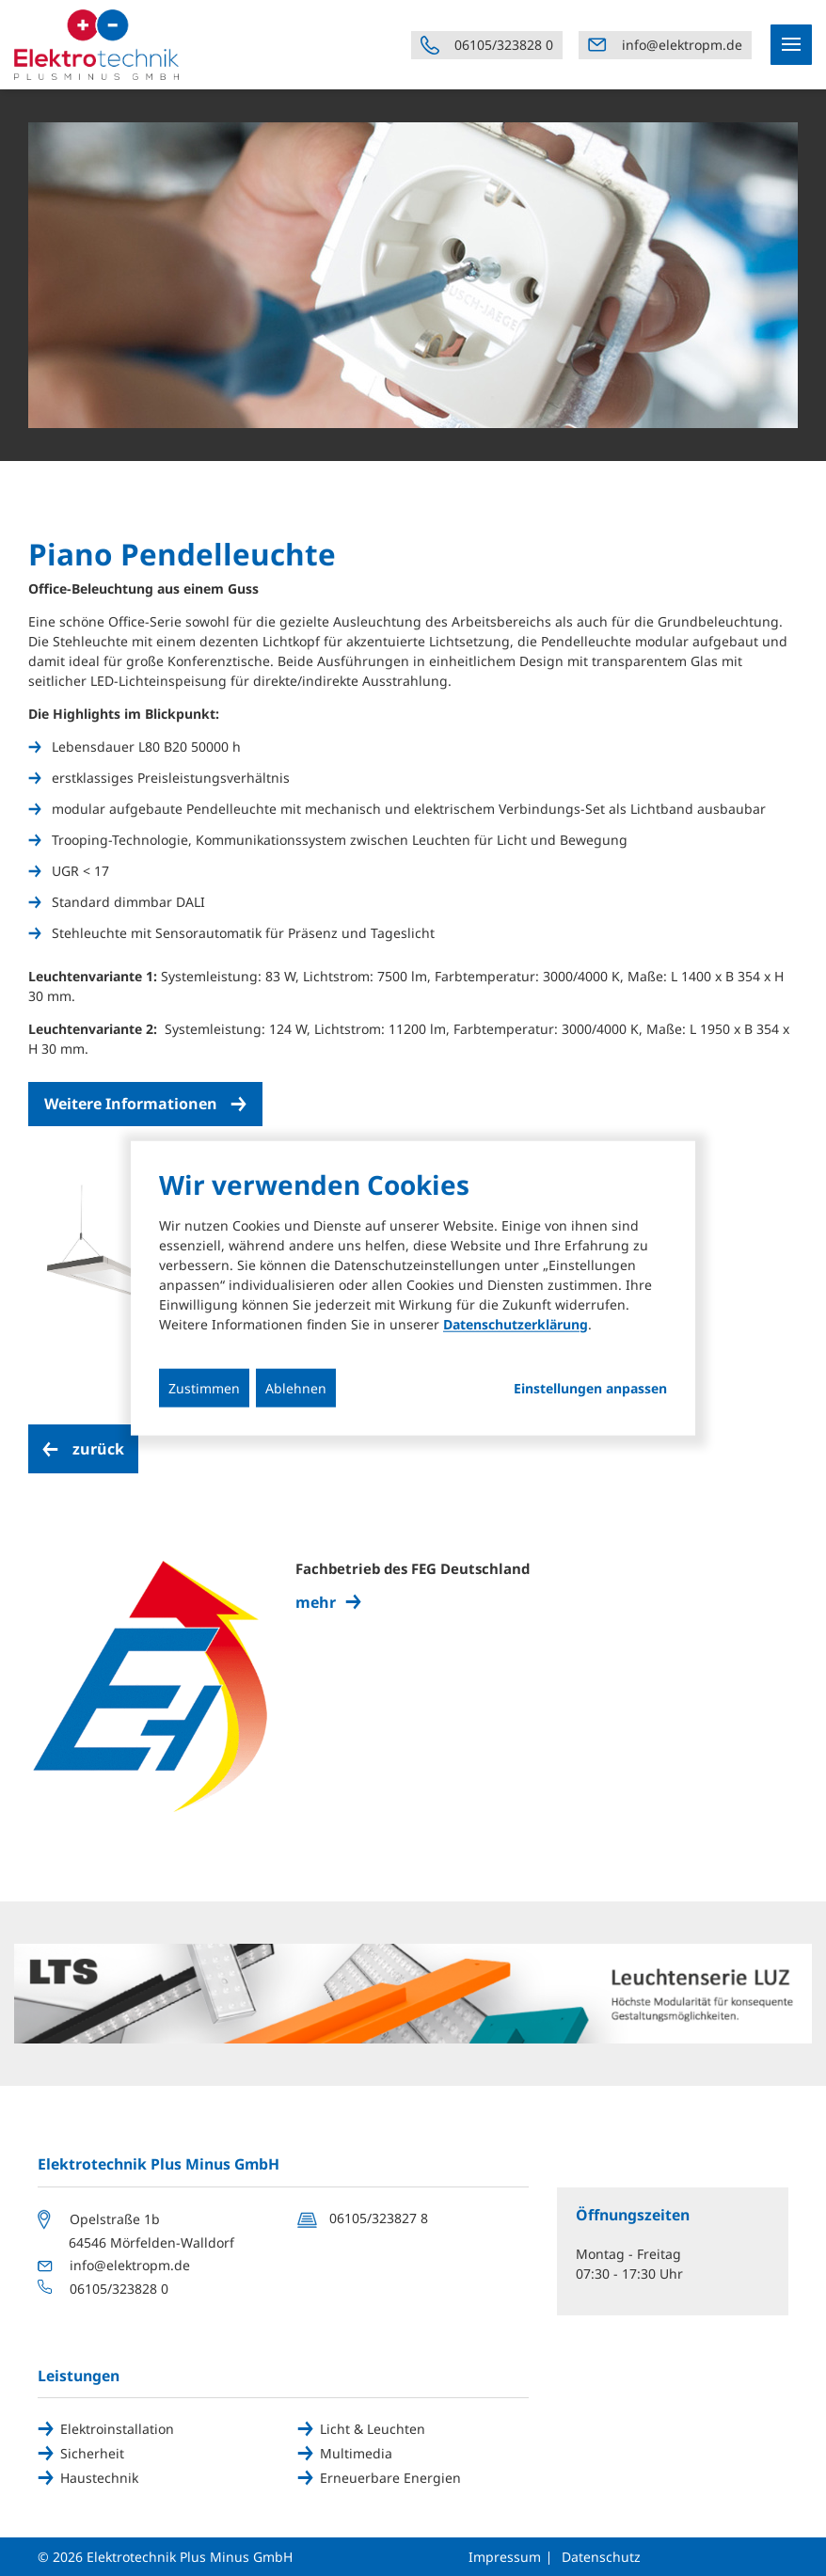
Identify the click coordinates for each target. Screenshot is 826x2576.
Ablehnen (295, 1387)
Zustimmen (204, 1387)
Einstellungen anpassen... (590, 1387)
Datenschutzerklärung (515, 1323)
